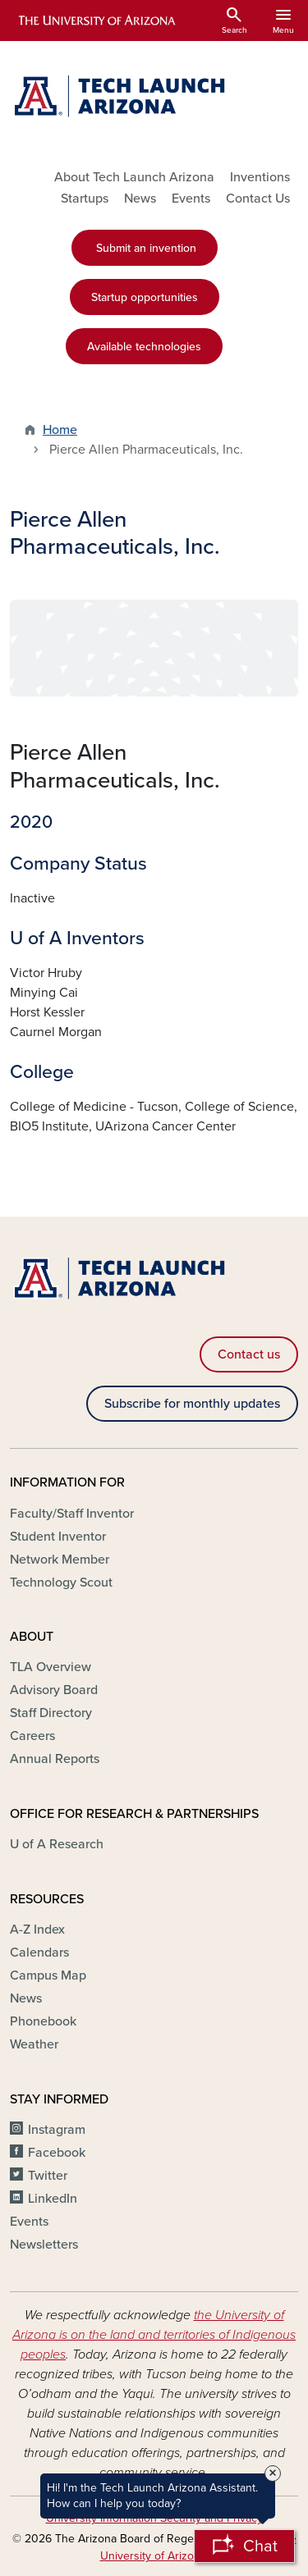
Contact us (249, 1354)
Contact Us (258, 198)
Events (191, 198)
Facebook (56, 2152)
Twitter (47, 2175)
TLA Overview (50, 1667)
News (140, 198)
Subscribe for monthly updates (192, 1403)
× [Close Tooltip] (273, 2473)
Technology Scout (61, 1582)
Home (60, 430)
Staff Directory (51, 1713)
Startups (84, 198)
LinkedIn (52, 2198)
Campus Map (48, 1975)
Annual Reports (54, 1759)
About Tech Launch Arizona (134, 177)
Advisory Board (54, 1690)
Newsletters (44, 2244)
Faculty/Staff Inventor (72, 1513)
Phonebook (43, 2021)
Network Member (59, 1559)
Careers (32, 1736)
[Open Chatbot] (244, 2546)
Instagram (56, 2130)
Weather (34, 2044)
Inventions (260, 177)
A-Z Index (37, 1929)
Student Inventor (58, 1536)
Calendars (39, 1952)
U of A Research (56, 1844)
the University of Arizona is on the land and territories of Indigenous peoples (154, 2335)
